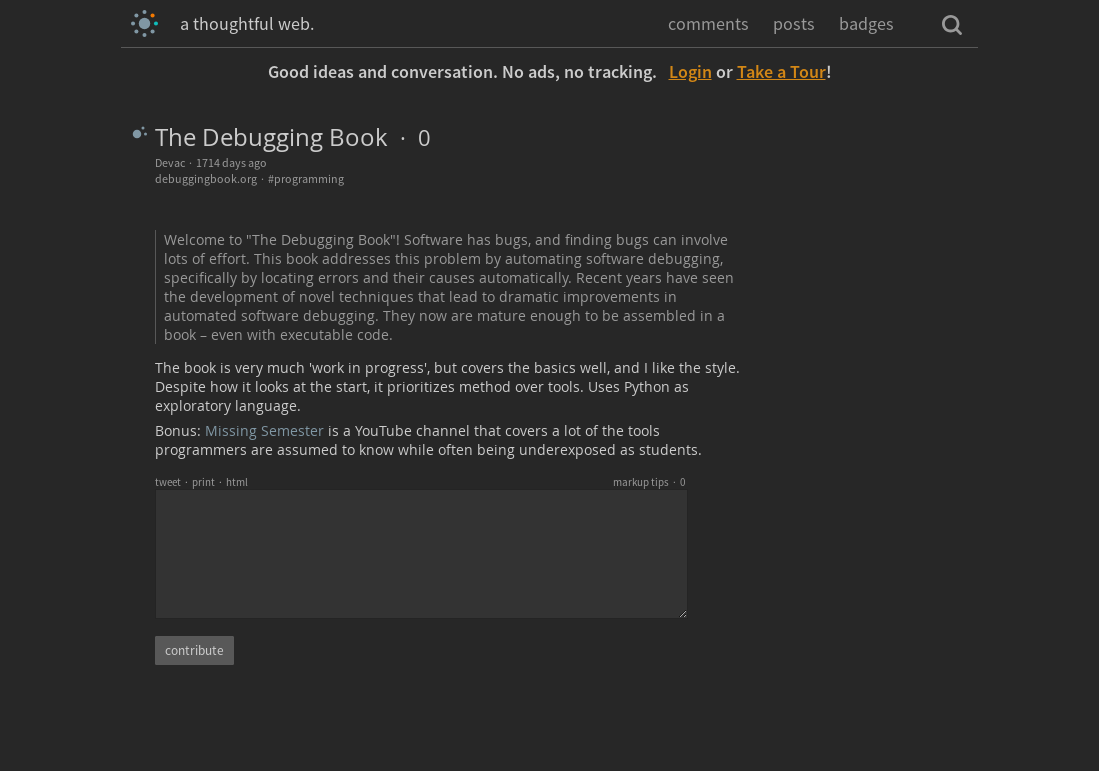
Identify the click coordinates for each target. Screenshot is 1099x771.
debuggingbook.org (206, 178)
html (237, 482)
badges (866, 23)
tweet (168, 482)
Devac (170, 162)
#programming (306, 178)
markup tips (641, 482)
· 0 (409, 137)
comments (708, 23)
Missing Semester (264, 430)
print (203, 482)
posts (794, 23)
